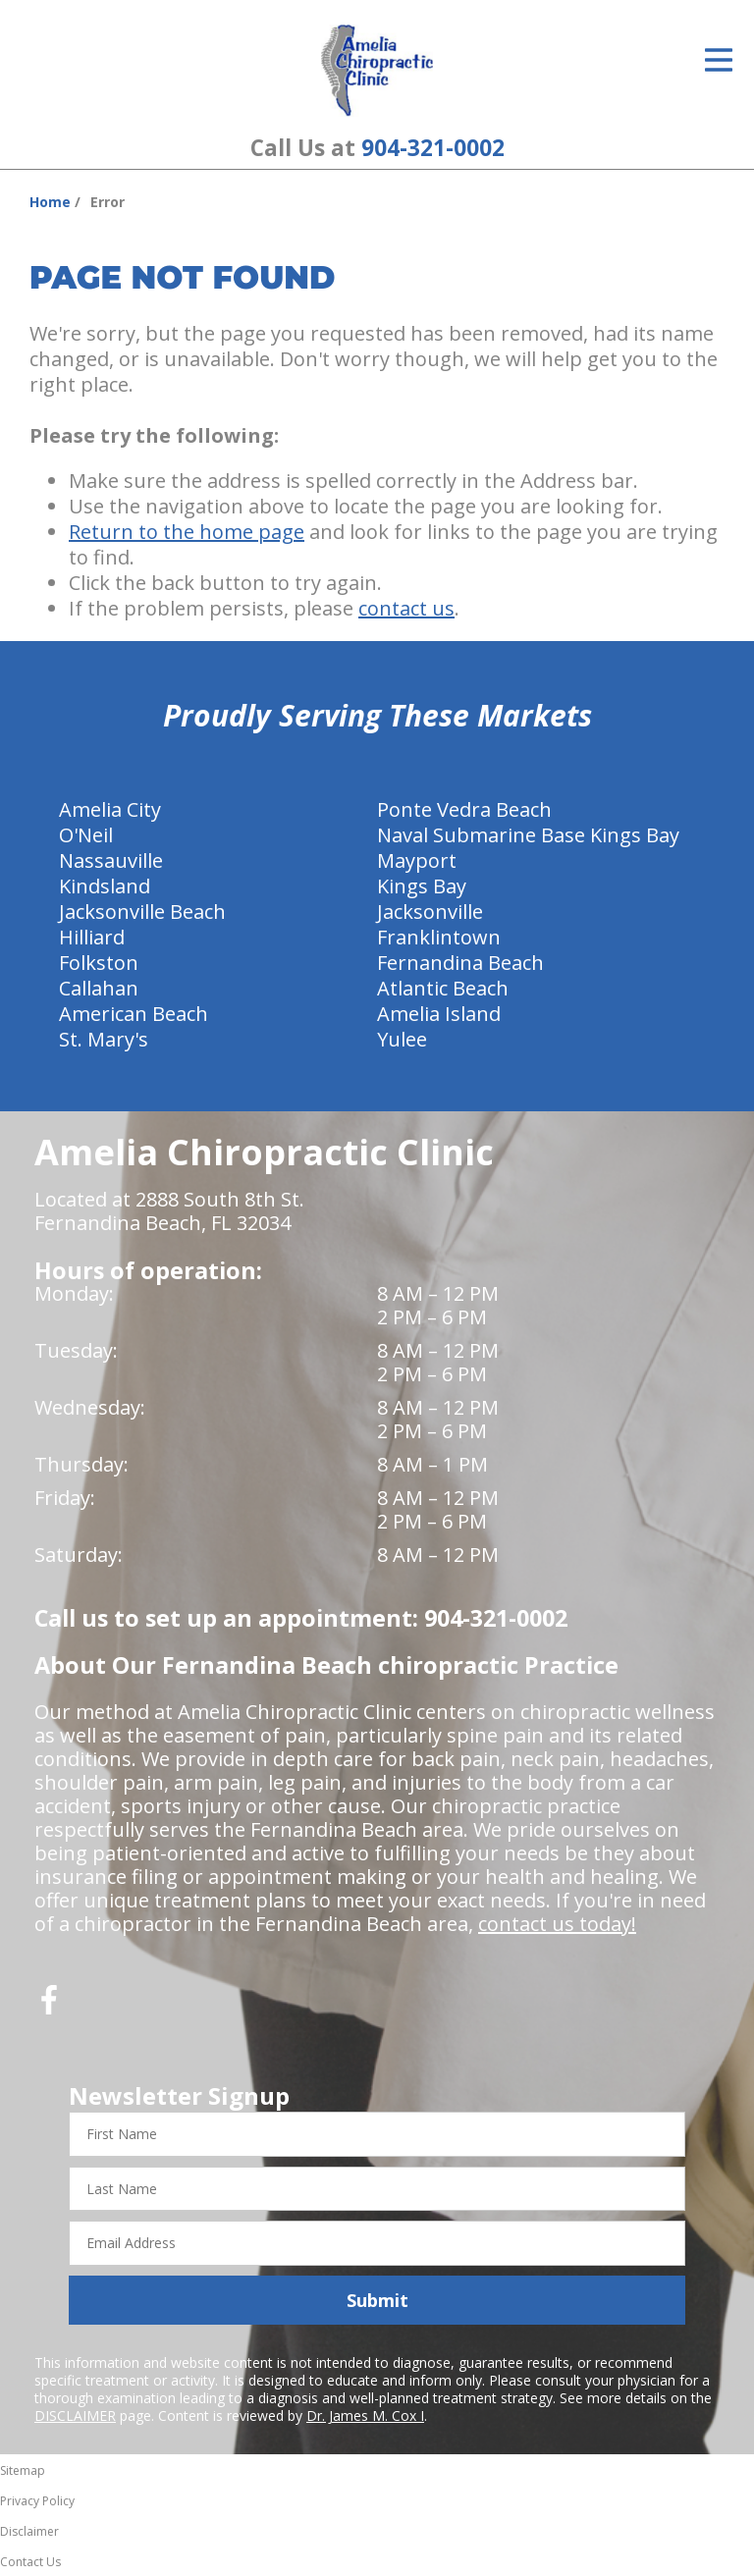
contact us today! (557, 1923)
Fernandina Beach (460, 962)
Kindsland (104, 886)
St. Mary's (103, 1039)
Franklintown (439, 937)
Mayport (417, 860)
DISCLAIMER (75, 2415)
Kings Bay (421, 886)
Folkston (98, 962)
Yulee (402, 1039)
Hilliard (92, 937)
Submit (377, 2300)
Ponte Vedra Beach (464, 809)
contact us (406, 608)
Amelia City (110, 809)
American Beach (133, 1013)
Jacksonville (430, 911)
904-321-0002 (433, 148)
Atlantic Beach (443, 988)
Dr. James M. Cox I (365, 2415)
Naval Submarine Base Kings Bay (528, 835)
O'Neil (86, 835)
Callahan (98, 988)
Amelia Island (439, 1013)
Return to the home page (186, 531)
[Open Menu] (718, 60)
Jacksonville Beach (142, 911)
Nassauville (111, 860)
